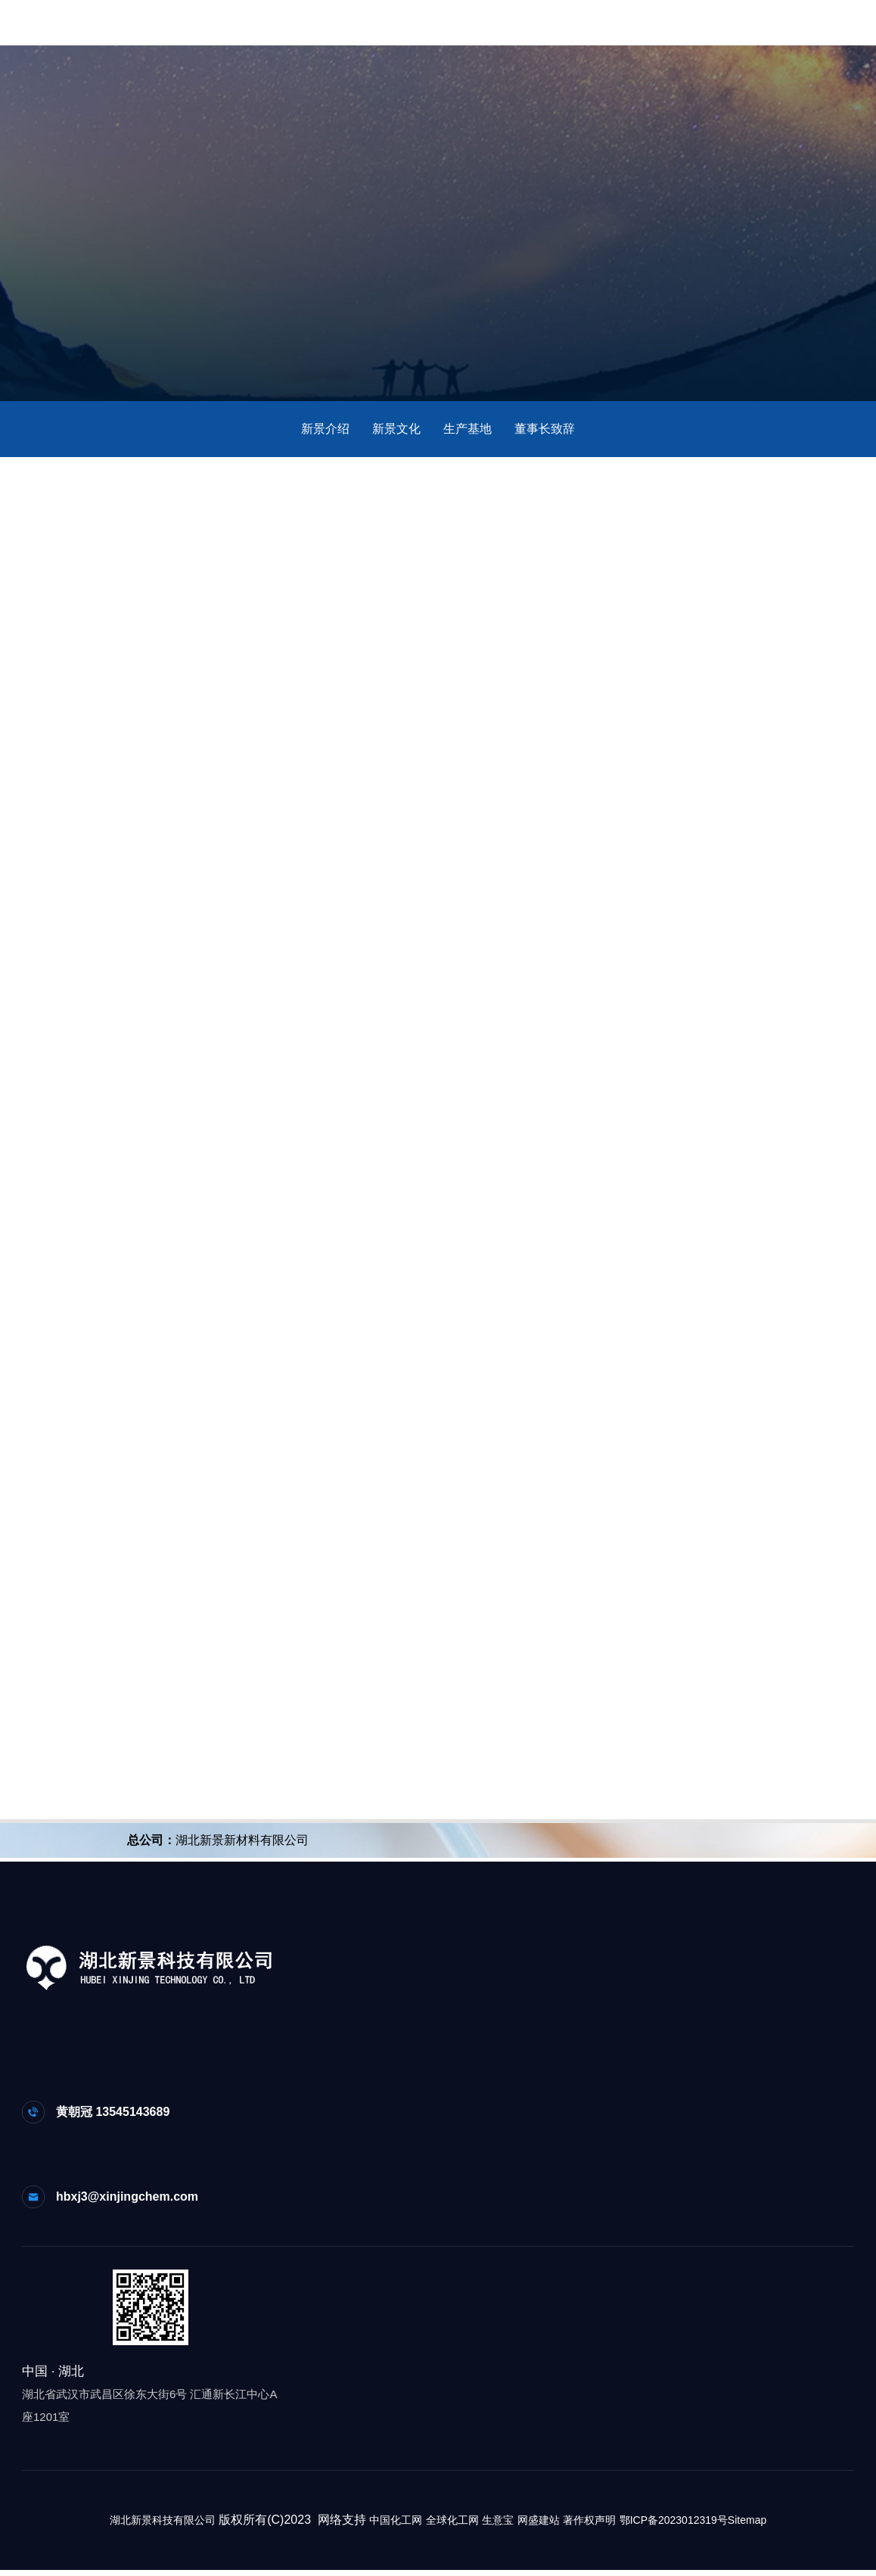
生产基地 (467, 428)
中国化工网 (395, 2526)
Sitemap (747, 2526)
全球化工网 (452, 2526)
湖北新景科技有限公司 (163, 2526)
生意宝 (498, 2526)
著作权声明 (589, 2526)
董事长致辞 (544, 428)
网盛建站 (538, 2526)
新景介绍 (325, 428)
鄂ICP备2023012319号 (674, 2526)
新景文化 (396, 428)
